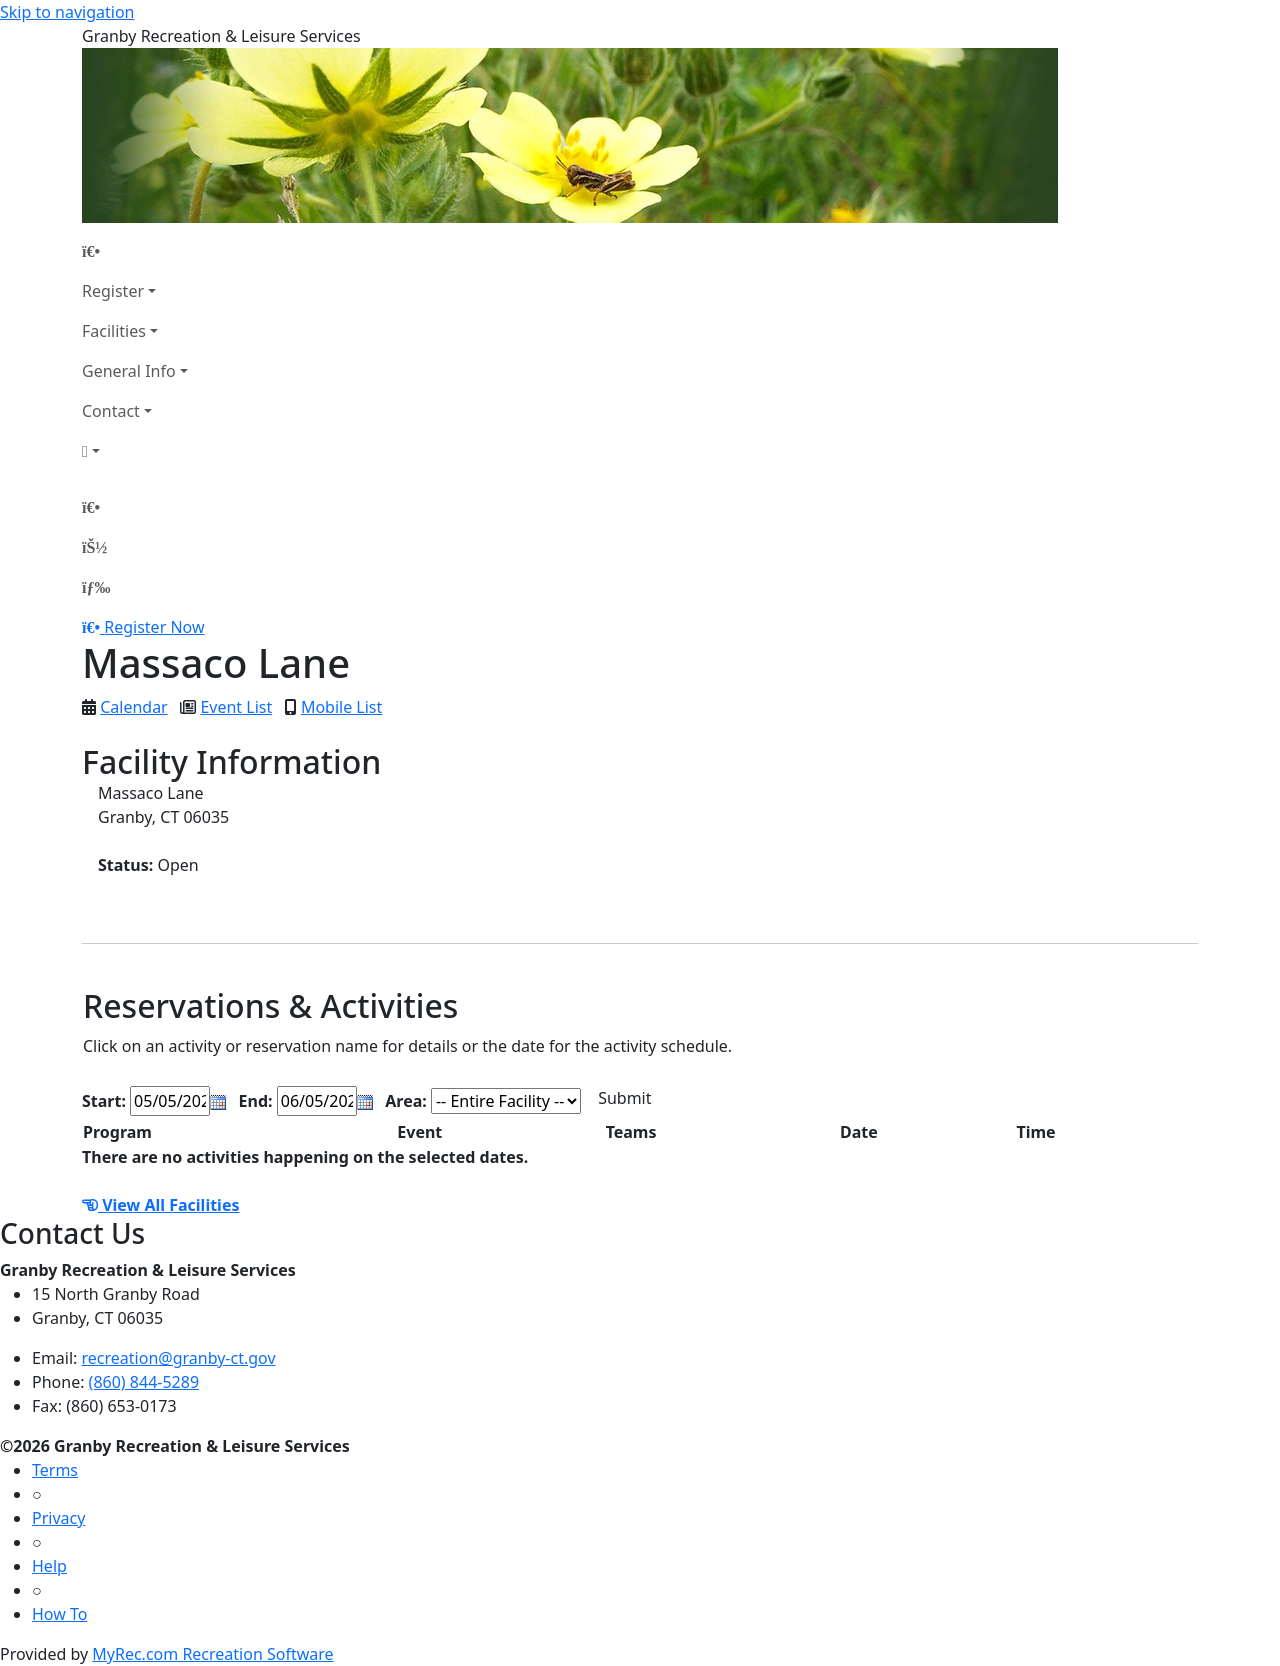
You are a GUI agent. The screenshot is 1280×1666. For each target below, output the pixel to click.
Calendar (134, 707)
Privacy (58, 1518)
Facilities (114, 331)
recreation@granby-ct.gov (179, 1358)
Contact (111, 411)
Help (49, 1566)
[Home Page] (135, 251)
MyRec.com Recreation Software (212, 1654)
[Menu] (96, 587)
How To (59, 1614)
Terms (55, 1470)
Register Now (154, 627)
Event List (236, 707)
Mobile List (341, 707)
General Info (129, 371)
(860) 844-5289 (144, 1382)
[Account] (135, 451)
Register (113, 291)
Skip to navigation (67, 12)
